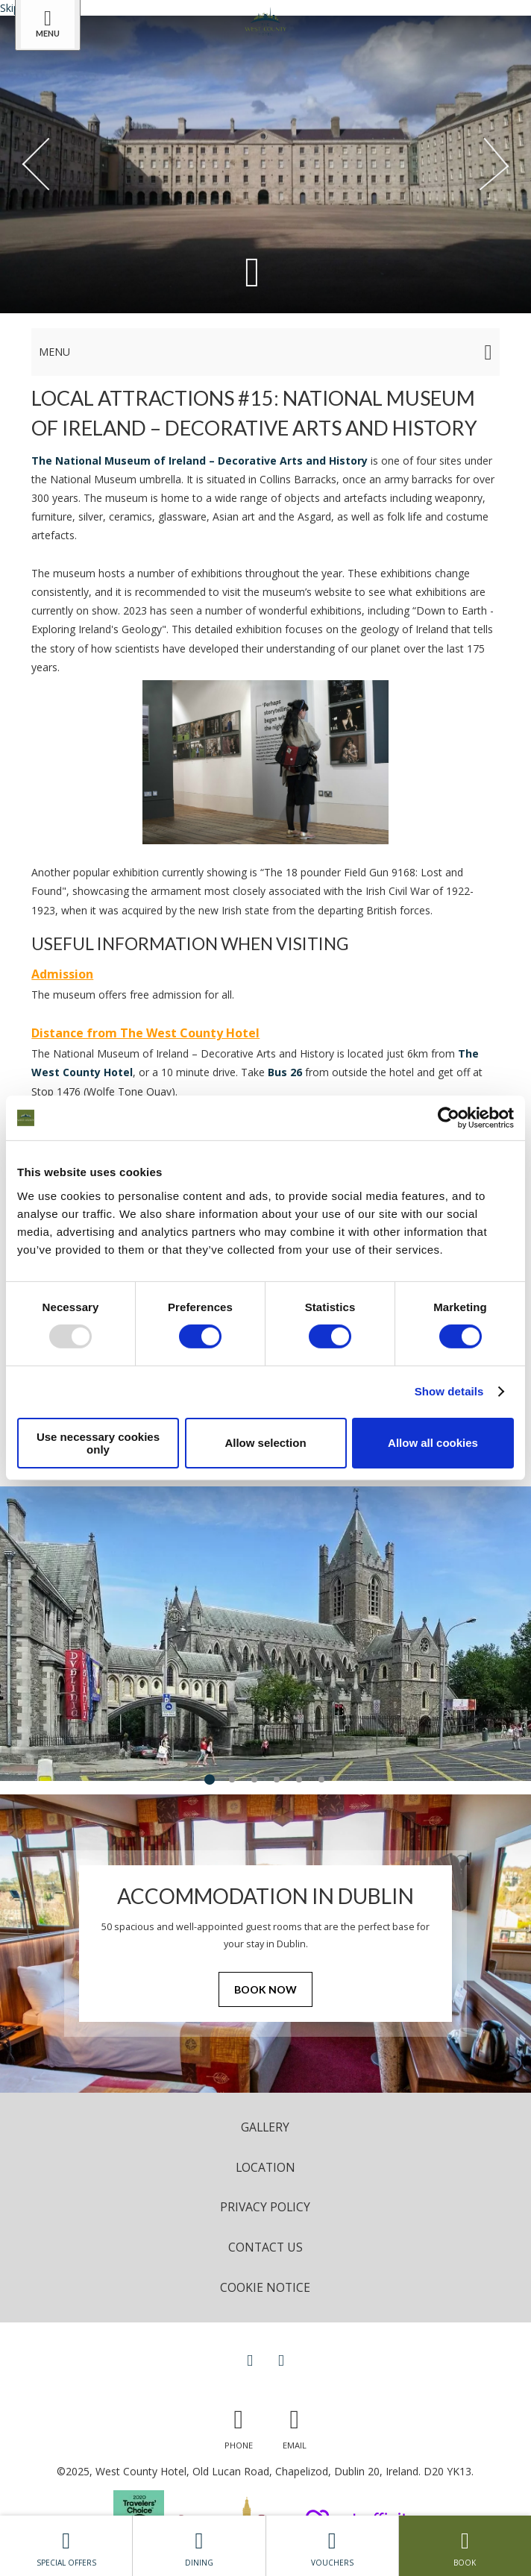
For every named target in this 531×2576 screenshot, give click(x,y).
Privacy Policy (265, 2207)
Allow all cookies (433, 1442)
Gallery (265, 2127)
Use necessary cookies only (98, 1443)
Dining (199, 2545)
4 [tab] (276, 1779)
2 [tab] (231, 1779)
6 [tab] (321, 1779)
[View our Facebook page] (250, 2359)
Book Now (265, 1989)
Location (265, 2167)
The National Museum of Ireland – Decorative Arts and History (199, 460)
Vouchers (332, 2545)
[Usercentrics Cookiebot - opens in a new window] (448, 1118)
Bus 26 (285, 1072)
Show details (449, 1391)
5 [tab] (299, 1779)
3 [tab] (254, 1779)
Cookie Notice (265, 2287)
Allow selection (265, 1442)
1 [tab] (209, 1779)
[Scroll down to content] (252, 270)
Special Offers (66, 2545)
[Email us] (294, 2425)
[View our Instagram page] (281, 2359)
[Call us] (238, 2425)
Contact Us (265, 2247)
